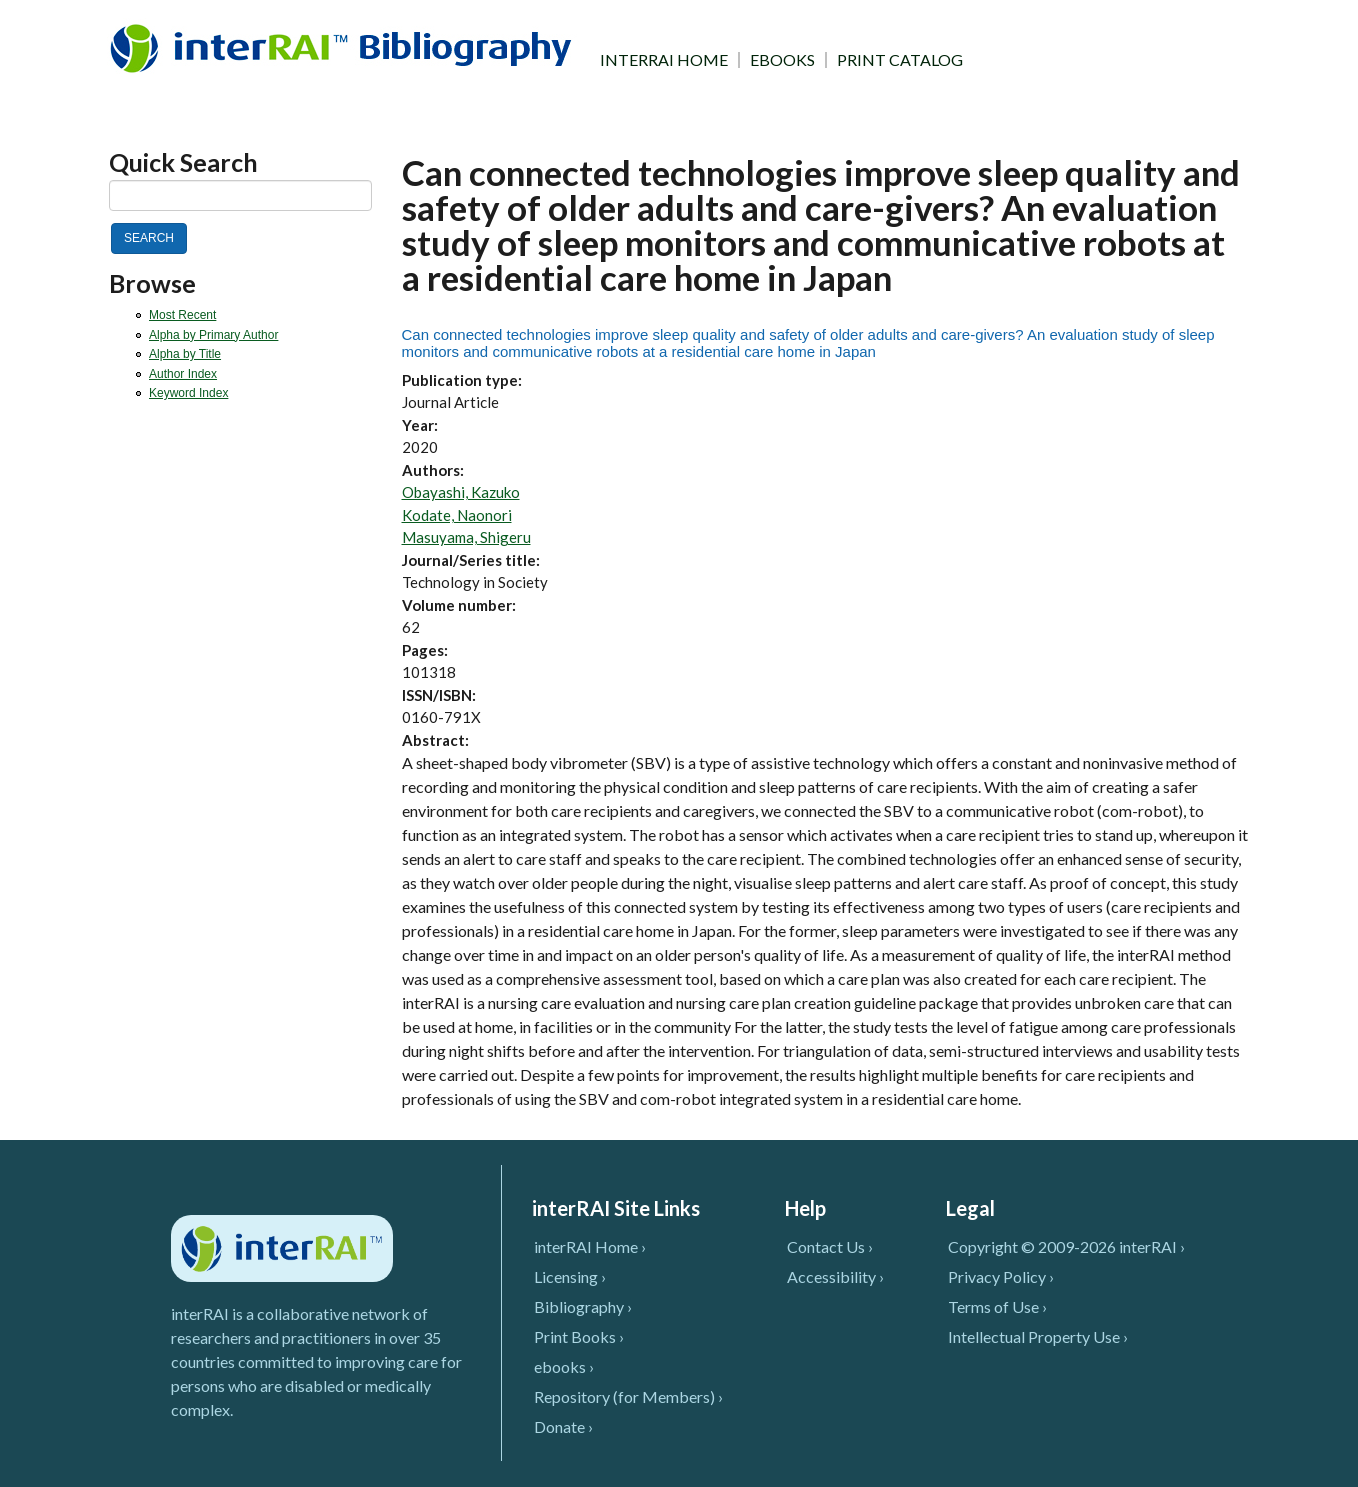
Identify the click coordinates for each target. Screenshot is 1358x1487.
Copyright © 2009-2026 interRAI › (1066, 1246)
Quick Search (183, 162)
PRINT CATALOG (900, 60)
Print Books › (579, 1336)
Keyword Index (188, 393)
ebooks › (564, 1366)
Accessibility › (835, 1276)
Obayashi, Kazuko (461, 492)
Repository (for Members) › (628, 1396)
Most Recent (182, 315)
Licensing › (570, 1276)
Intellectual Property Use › (1038, 1336)
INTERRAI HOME (664, 60)
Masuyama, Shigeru (466, 537)
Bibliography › (583, 1306)
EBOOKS (782, 60)
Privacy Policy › (1001, 1276)
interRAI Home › (590, 1246)
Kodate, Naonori (457, 515)
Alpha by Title (185, 354)
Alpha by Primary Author (213, 335)
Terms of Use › (997, 1306)
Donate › (563, 1426)
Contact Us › (830, 1246)
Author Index (183, 374)
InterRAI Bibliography (344, 47)
